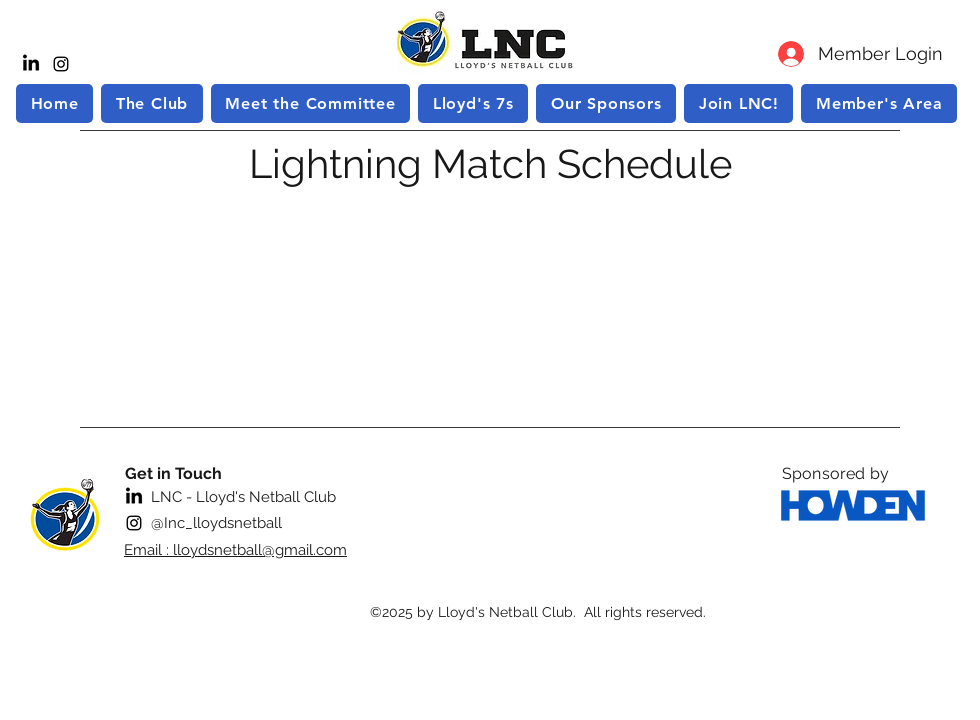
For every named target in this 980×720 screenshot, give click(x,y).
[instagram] (61, 64)
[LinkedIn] (31, 64)
